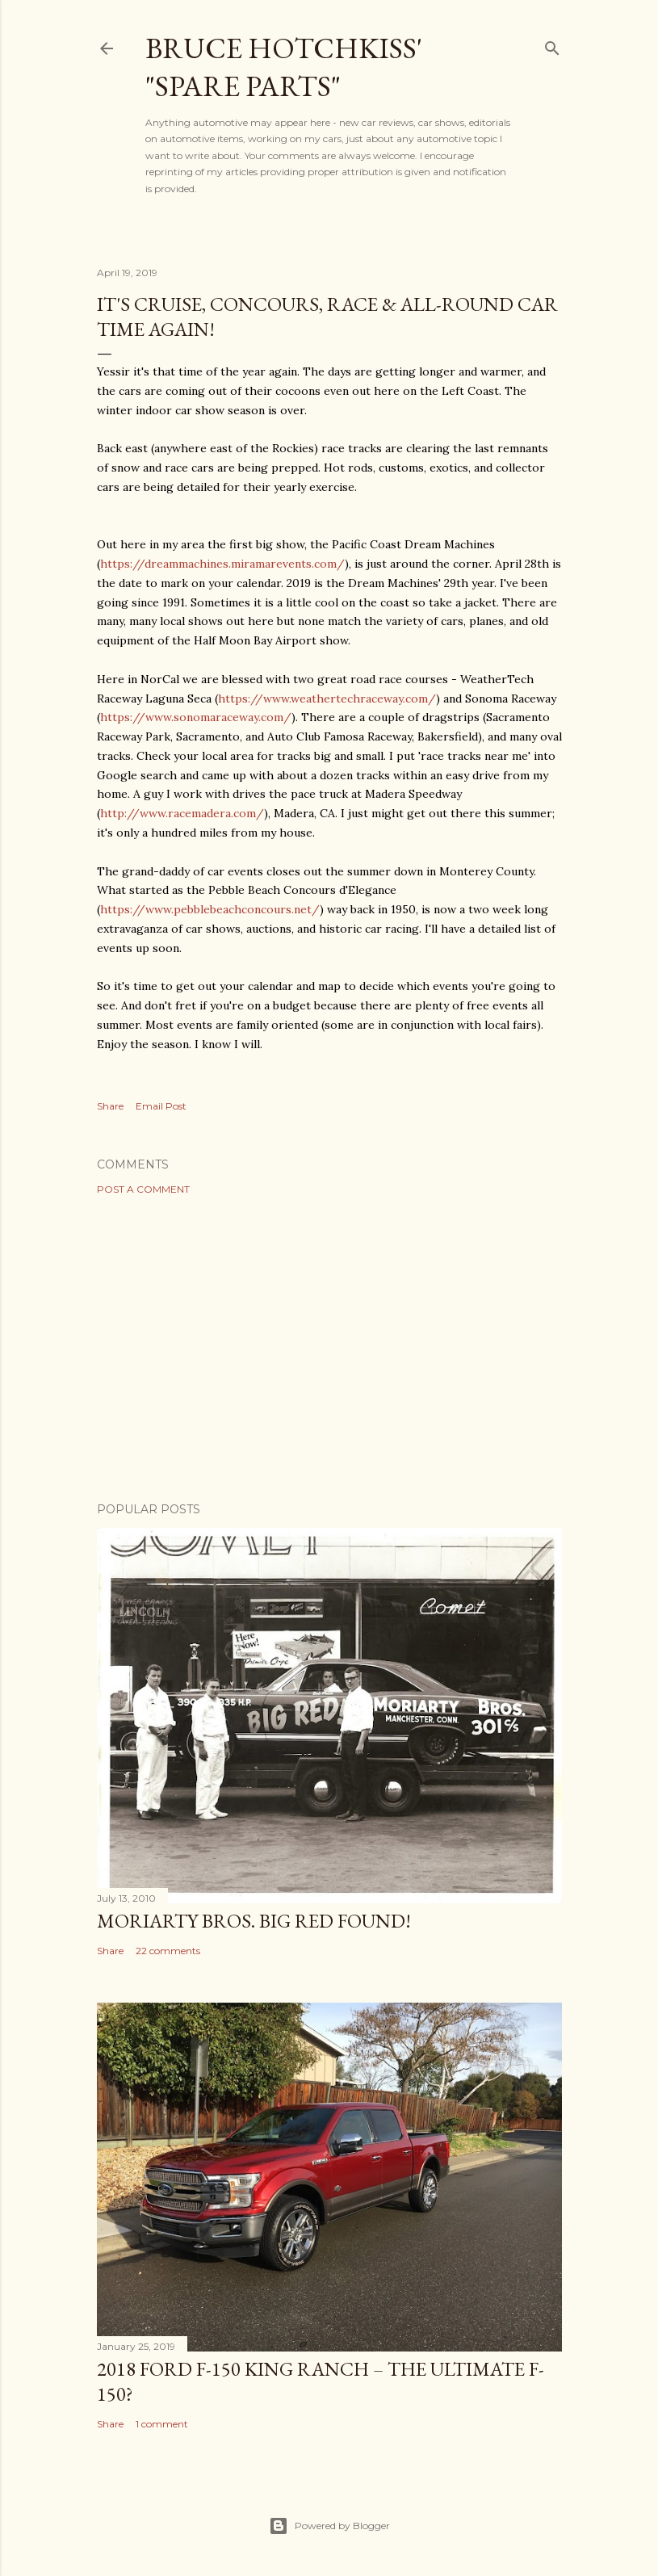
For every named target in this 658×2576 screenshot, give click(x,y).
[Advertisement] (329, 1349)
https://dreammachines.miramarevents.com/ (222, 563)
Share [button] (110, 1106)
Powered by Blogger (329, 2526)
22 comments (168, 1951)
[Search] (552, 45)
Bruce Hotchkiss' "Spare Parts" (283, 67)
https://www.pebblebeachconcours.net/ (210, 909)
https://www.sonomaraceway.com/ (195, 717)
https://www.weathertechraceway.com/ (327, 698)
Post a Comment (143, 1189)
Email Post (161, 1106)
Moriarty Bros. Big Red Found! (254, 1920)
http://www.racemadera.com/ (182, 813)
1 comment (162, 2424)
